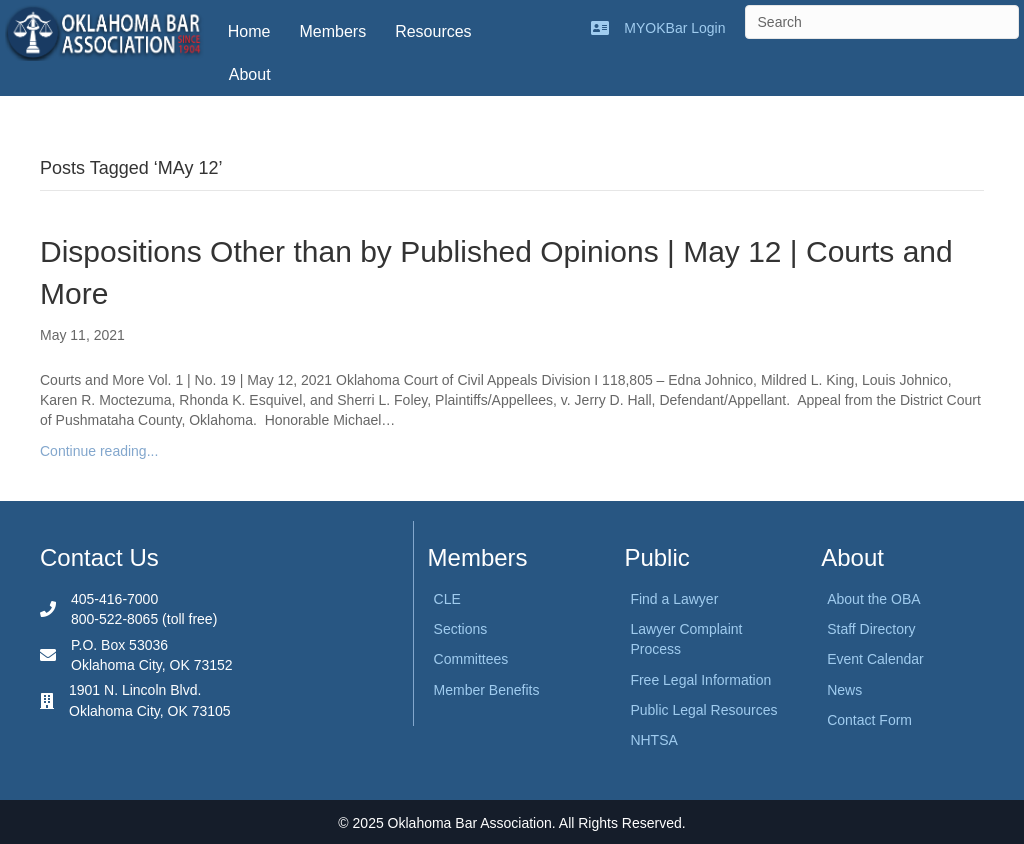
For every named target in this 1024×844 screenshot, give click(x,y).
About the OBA (873, 599)
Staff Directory (871, 629)
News (844, 690)
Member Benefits (487, 690)
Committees (471, 659)
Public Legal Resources (703, 710)
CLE (447, 599)
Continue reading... (99, 451)
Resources (433, 31)
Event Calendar (875, 659)
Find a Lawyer (674, 599)
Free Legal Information (700, 680)
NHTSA (653, 740)
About (250, 74)
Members (332, 31)
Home (249, 31)
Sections (461, 629)
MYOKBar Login (674, 28)
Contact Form (869, 720)
